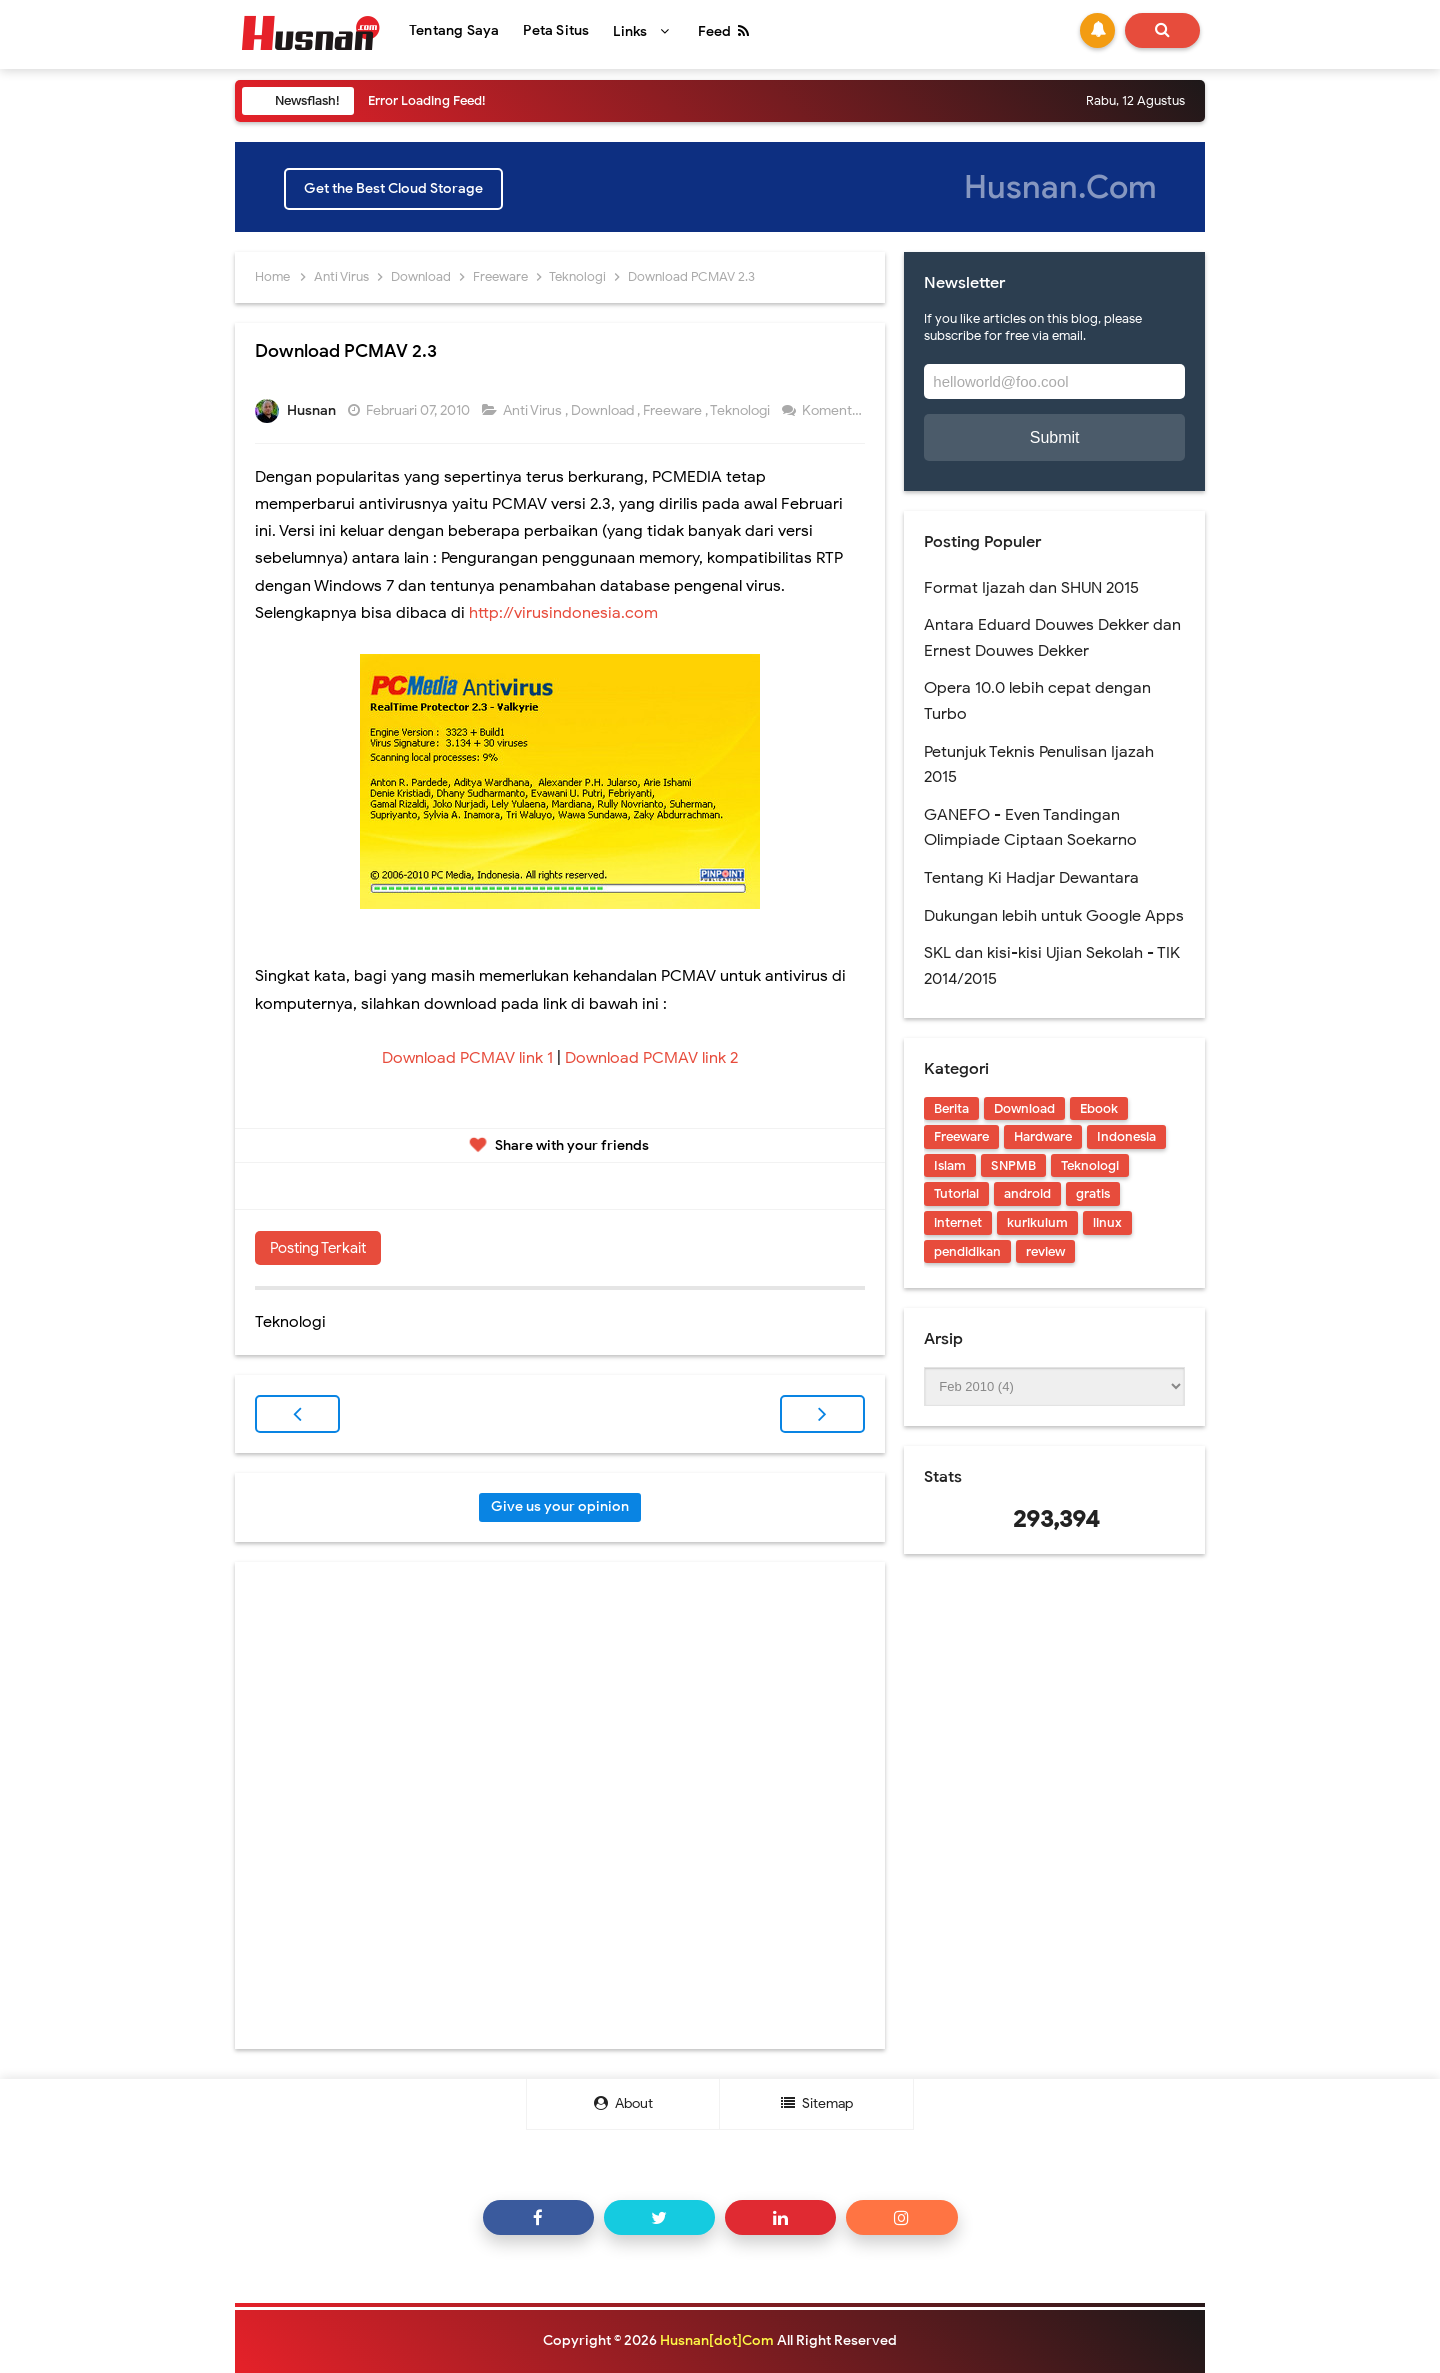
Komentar (834, 410)
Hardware (1043, 1136)
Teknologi (741, 410)
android (1027, 1193)
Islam (950, 1165)
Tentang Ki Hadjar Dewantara (1031, 878)
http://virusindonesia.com (563, 613)
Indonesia (1126, 1136)
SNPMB (1013, 1165)
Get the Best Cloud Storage (393, 188)
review (1045, 1251)
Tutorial (956, 1193)
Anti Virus (534, 410)
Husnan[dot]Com (717, 2340)
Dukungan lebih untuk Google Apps (1054, 916)
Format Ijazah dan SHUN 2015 (1031, 588)
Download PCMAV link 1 (467, 1058)
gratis (1093, 1193)
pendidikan (967, 1251)
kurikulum (1037, 1222)
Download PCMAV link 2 (649, 1058)
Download (604, 410)
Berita (951, 1108)
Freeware (674, 410)
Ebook (1099, 1108)
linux (1107, 1222)
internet (958, 1222)
